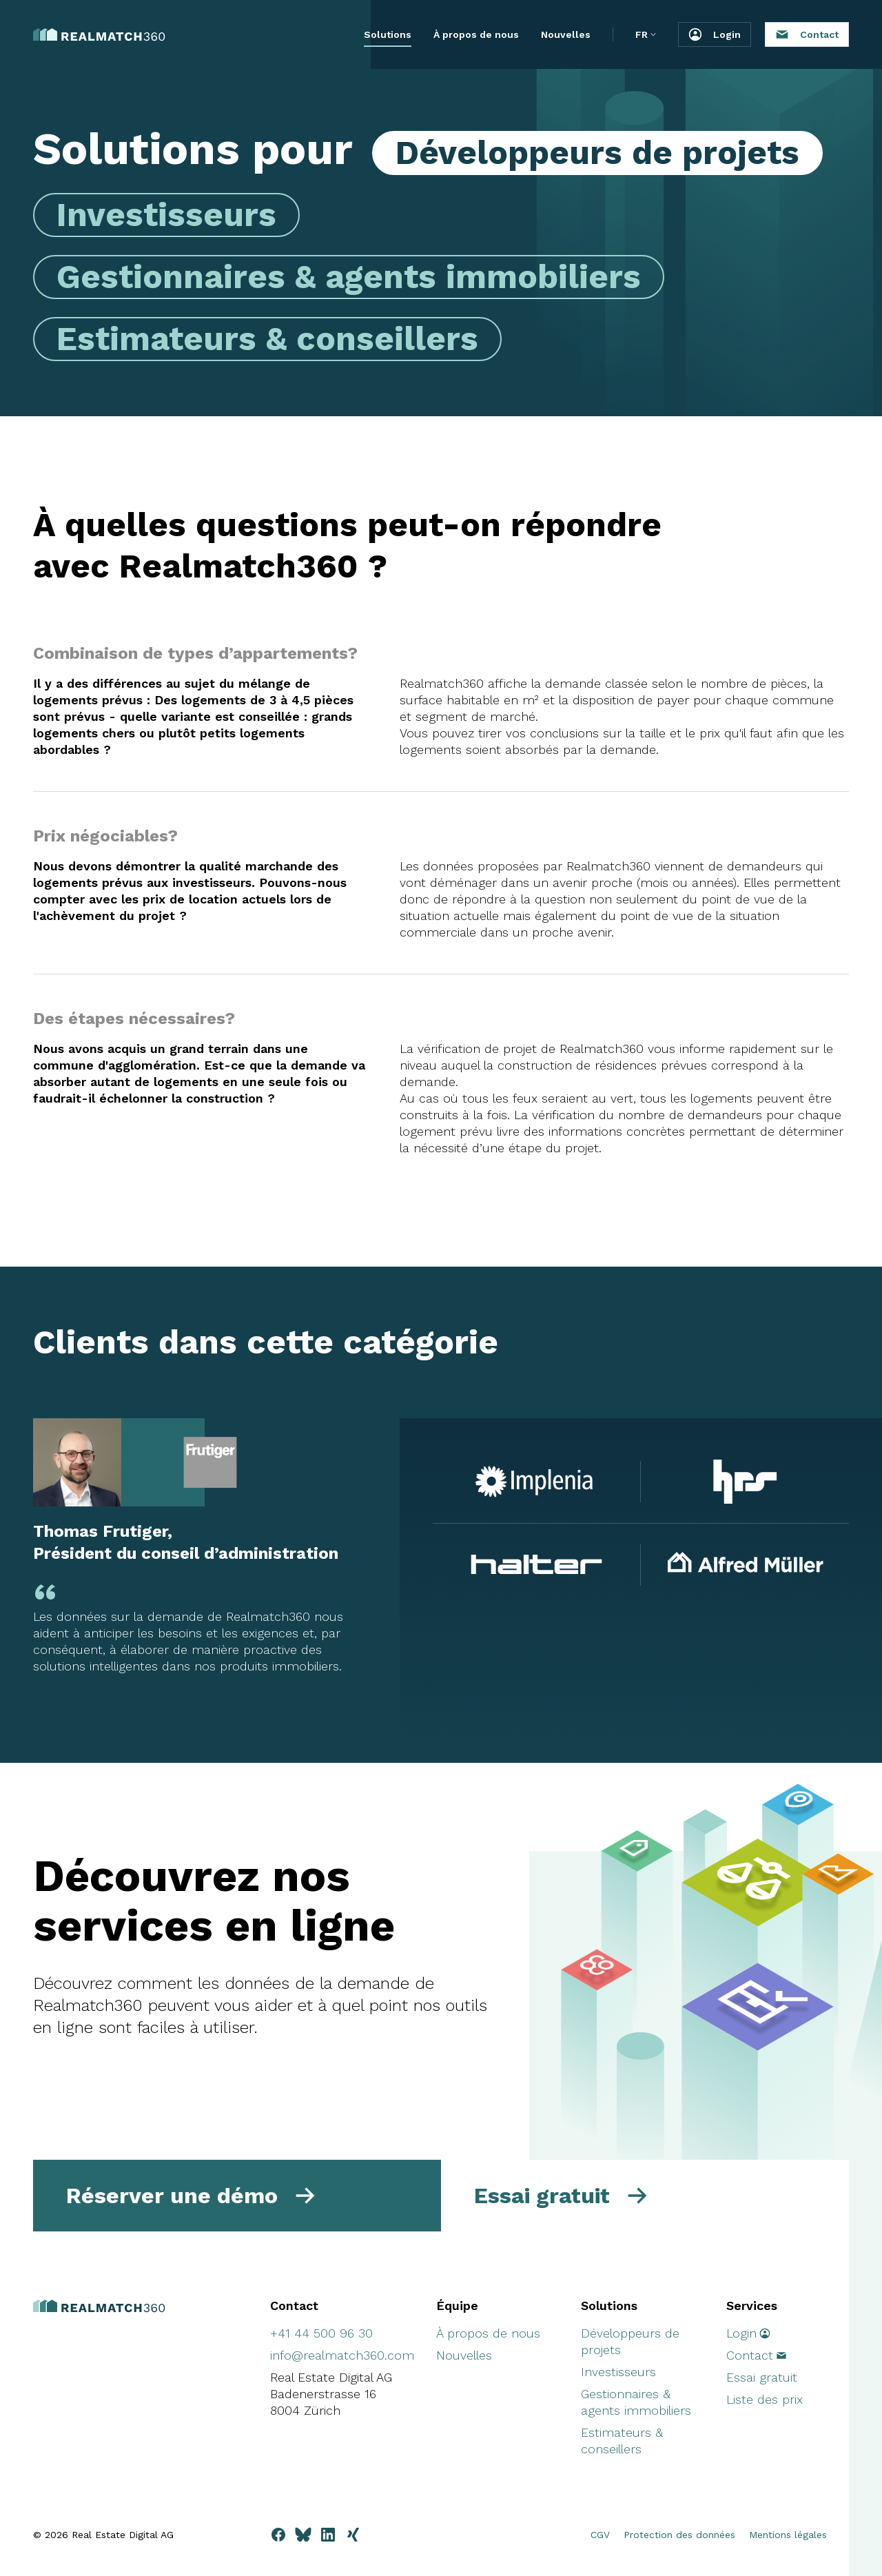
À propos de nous (476, 34)
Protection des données (679, 2534)
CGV (600, 2534)
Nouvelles (566, 34)
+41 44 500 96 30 (321, 2333)
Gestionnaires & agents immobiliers (349, 276)
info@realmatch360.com (342, 2355)
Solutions (387, 34)
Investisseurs (166, 214)
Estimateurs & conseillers (267, 338)
